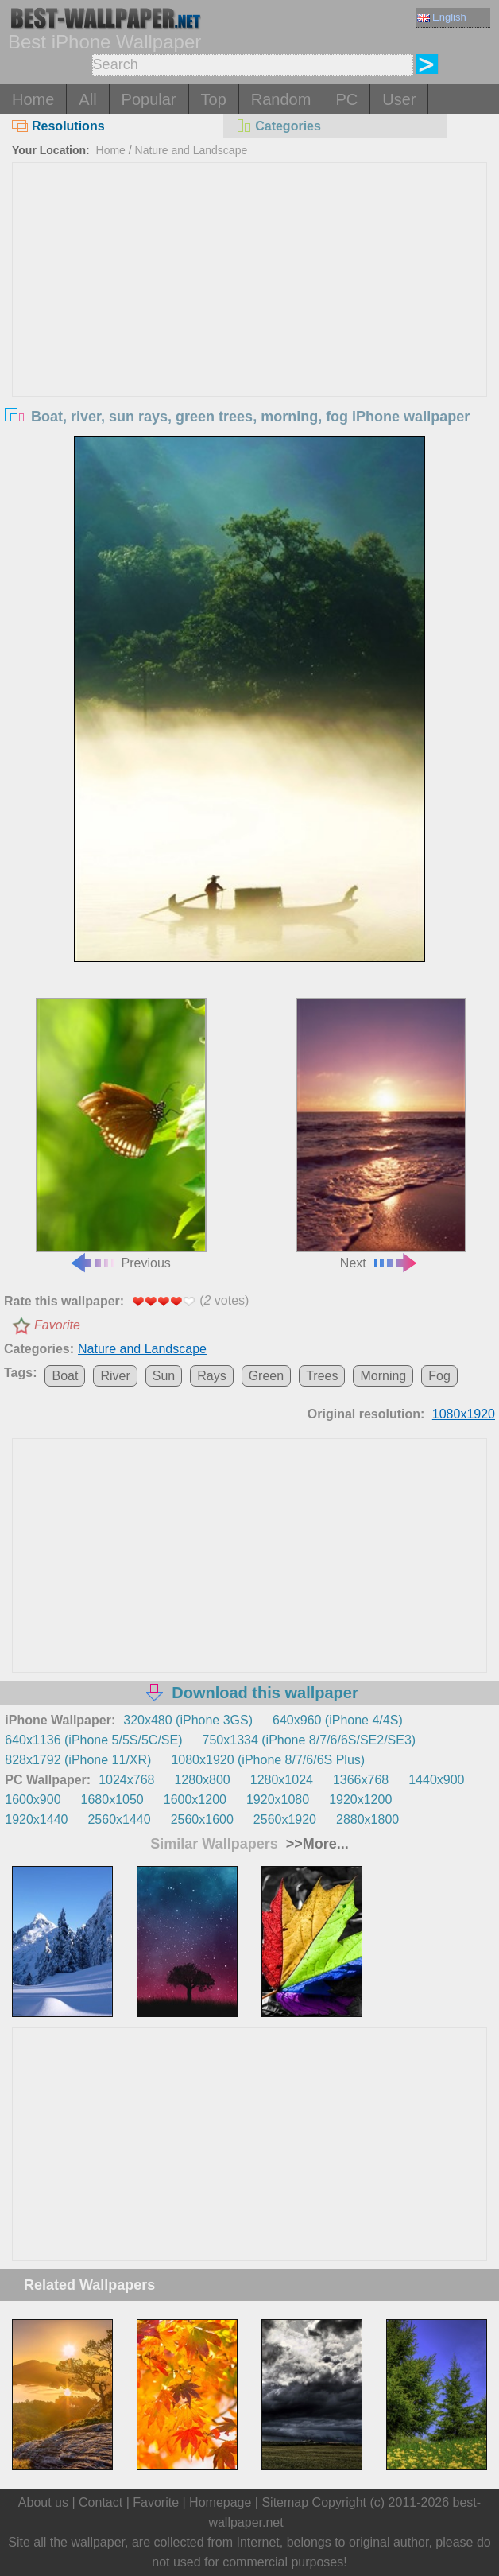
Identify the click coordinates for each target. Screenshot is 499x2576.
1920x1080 (277, 1799)
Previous (121, 1134)
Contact (100, 2502)
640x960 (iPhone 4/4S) (338, 1720)
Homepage (220, 2502)
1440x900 (436, 1780)
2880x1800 (367, 1819)
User (399, 99)
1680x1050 (112, 1799)
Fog (439, 1376)
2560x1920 (284, 1819)
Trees (322, 1376)
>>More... (315, 1844)
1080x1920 (463, 1414)
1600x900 (32, 1799)
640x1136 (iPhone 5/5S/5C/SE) (93, 1740)
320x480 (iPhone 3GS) (188, 1720)
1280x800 (202, 1780)
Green (266, 1376)
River (115, 1376)
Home (33, 99)
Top (213, 99)
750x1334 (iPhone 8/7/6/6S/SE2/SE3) (309, 1740)
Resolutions (58, 126)
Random (281, 99)
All (87, 99)
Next (381, 1134)
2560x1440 (118, 1819)
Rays (211, 1376)
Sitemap (284, 2502)
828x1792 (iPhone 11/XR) (78, 1760)
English (441, 17)
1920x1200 (360, 1799)
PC (346, 99)
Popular (149, 99)
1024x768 (126, 1780)
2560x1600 (202, 1819)
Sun (164, 1376)
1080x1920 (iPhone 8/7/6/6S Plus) (268, 1760)
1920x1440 (36, 1819)
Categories (278, 126)
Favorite (57, 1325)
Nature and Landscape (191, 150)
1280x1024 (281, 1780)
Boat (65, 1376)
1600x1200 (195, 1799)
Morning (383, 1376)
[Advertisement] (250, 282)
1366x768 (361, 1780)
